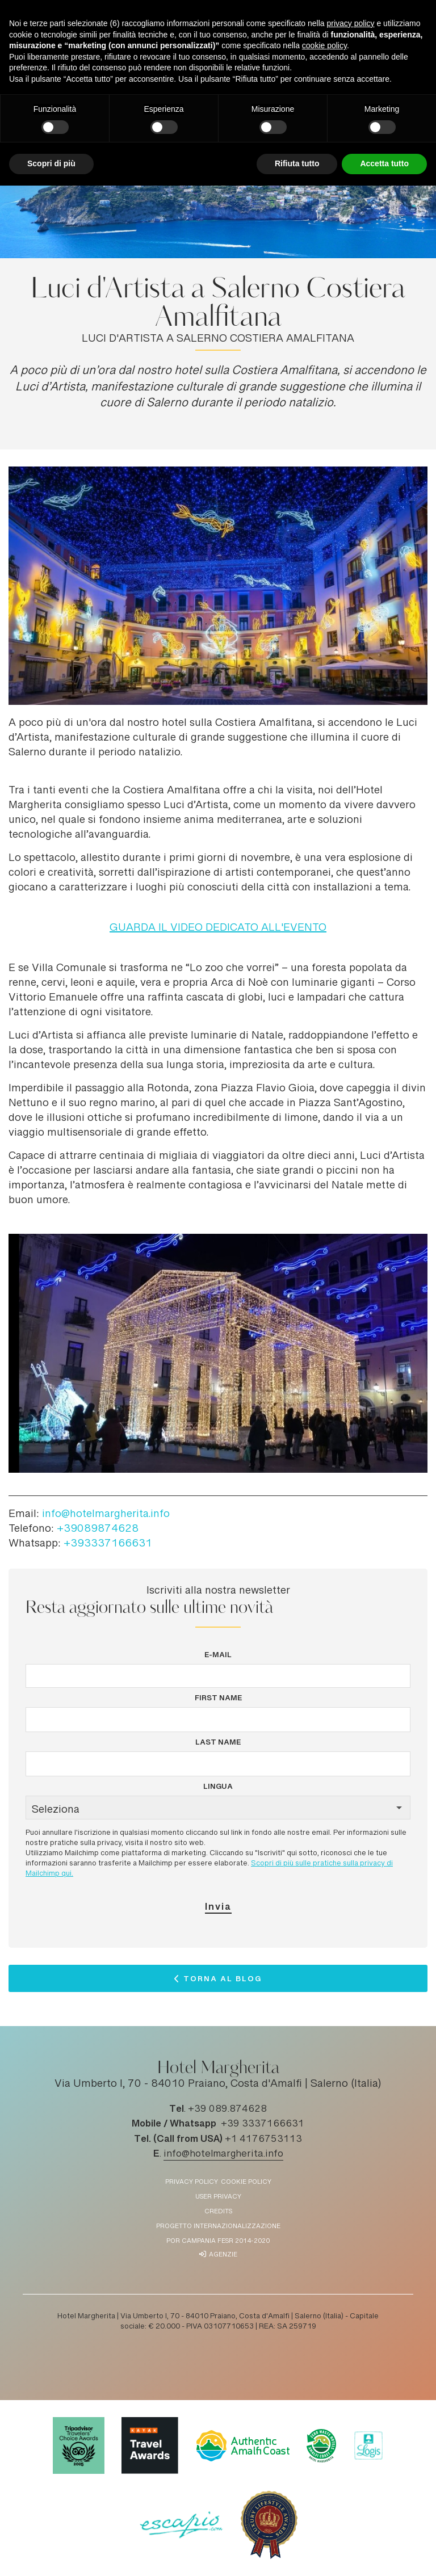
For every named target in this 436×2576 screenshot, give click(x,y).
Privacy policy (191, 2182)
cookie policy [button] (324, 45)
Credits (218, 2212)
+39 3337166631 (262, 2124)
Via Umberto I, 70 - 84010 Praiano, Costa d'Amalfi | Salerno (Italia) (218, 2084)
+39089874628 (98, 1529)
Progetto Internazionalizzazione (218, 2226)
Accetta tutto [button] (384, 163)
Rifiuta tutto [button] (297, 163)
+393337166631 (108, 1544)
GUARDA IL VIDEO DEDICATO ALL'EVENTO (218, 928)
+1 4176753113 (263, 2139)
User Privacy (218, 2197)
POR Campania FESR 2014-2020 (218, 2241)
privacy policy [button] (351, 23)
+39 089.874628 (227, 2109)
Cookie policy (246, 2182)
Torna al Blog (222, 1981)
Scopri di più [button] (51, 163)
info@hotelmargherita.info (106, 1514)
